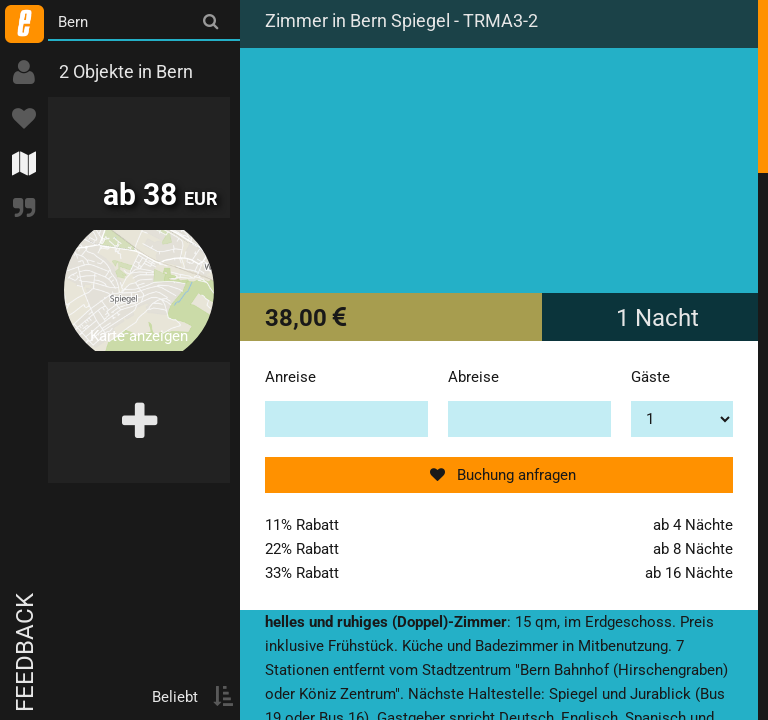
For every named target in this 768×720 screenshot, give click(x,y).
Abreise (473, 377)
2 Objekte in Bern (126, 71)
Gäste (650, 377)
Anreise (290, 377)
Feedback (25, 652)
